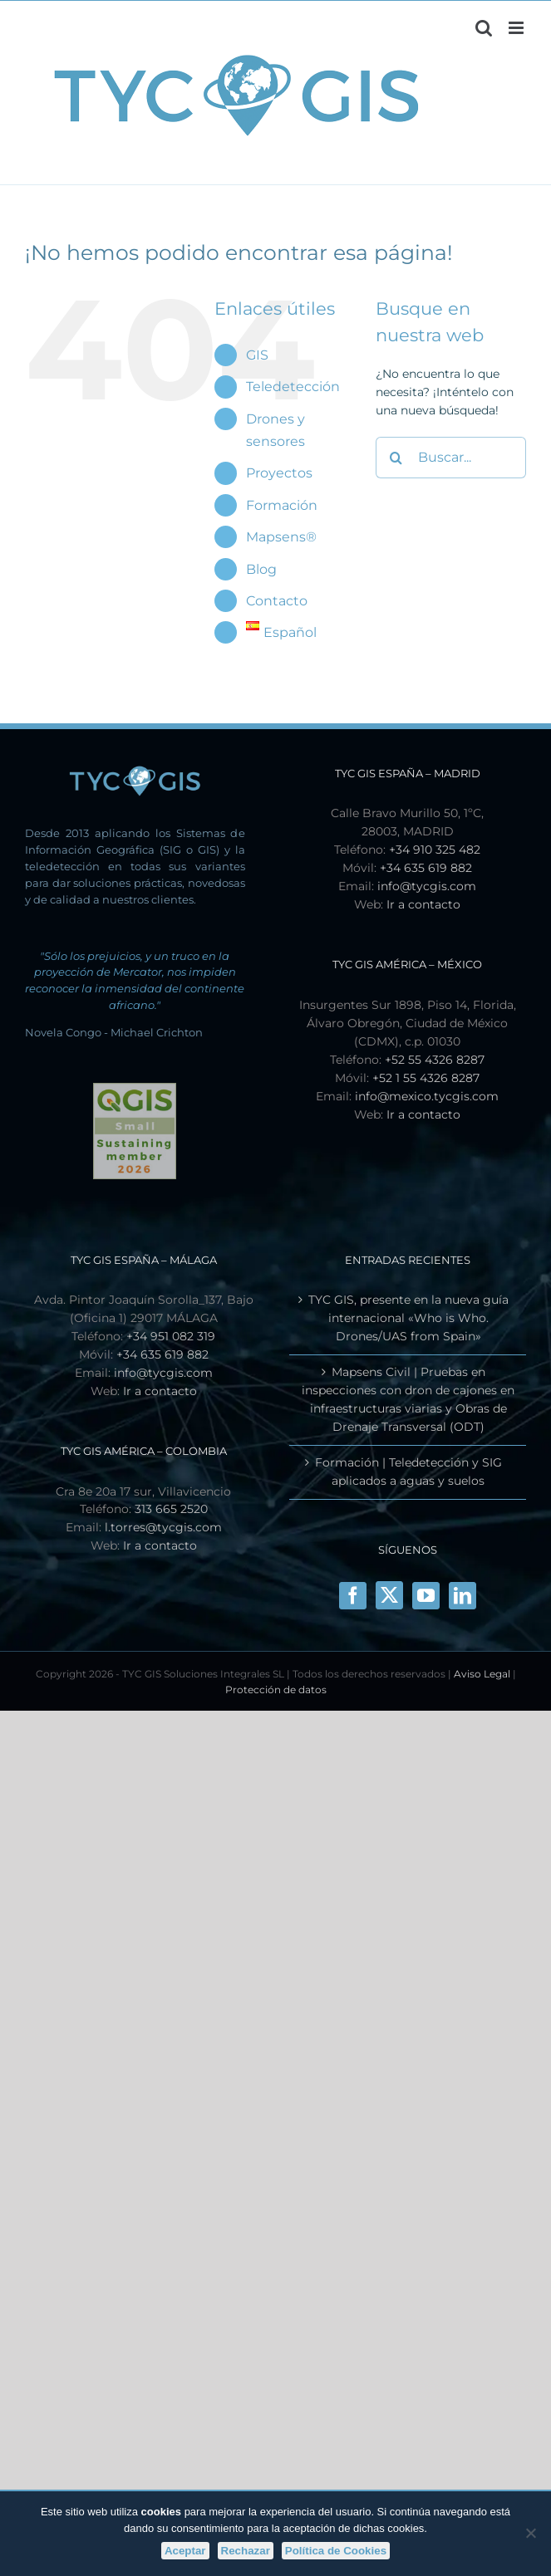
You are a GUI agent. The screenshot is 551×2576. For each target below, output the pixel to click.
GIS (257, 355)
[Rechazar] (530, 2533)
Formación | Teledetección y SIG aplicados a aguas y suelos (408, 1471)
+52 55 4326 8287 (435, 1059)
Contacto (276, 601)
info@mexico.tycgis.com (427, 1096)
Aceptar (185, 2550)
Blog (261, 569)
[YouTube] (426, 1595)
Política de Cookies (335, 2550)
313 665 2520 (171, 1508)
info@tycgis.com (426, 886)
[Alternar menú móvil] (517, 28)
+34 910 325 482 (434, 849)
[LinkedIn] (462, 1595)
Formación (281, 505)
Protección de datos (276, 1689)
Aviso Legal (482, 1674)
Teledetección (293, 386)
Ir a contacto (423, 904)
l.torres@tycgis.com (163, 1527)
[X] (389, 1595)
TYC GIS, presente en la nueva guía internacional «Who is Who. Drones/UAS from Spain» (408, 1318)
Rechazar (245, 2550)
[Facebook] (353, 1595)
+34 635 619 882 (426, 867)
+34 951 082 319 (170, 1336)
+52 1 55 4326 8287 (426, 1077)
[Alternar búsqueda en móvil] (483, 28)
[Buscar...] (451, 457)
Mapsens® (281, 537)
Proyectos (279, 473)
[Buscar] (396, 457)
